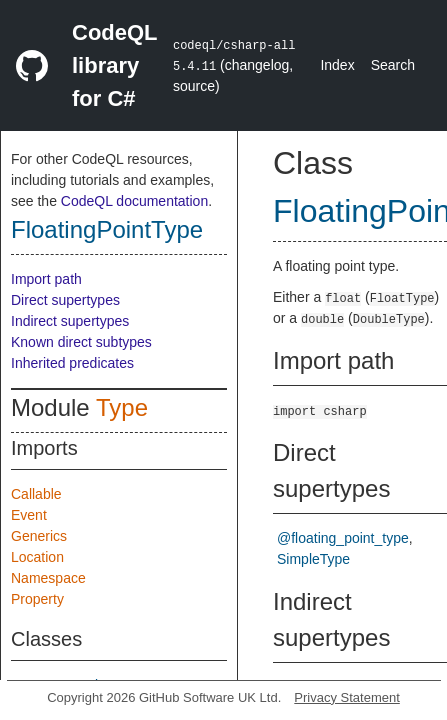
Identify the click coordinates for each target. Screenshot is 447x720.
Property (37, 599)
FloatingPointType (107, 229)
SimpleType (313, 559)
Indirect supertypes (70, 321)
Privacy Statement (347, 697)
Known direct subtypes (81, 342)
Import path (46, 279)
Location (37, 557)
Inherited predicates (72, 363)
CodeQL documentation (134, 201)
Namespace (48, 578)
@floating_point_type (343, 538)
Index (337, 65)
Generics (39, 536)
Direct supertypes (65, 300)
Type (122, 407)
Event (29, 515)
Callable (36, 494)
